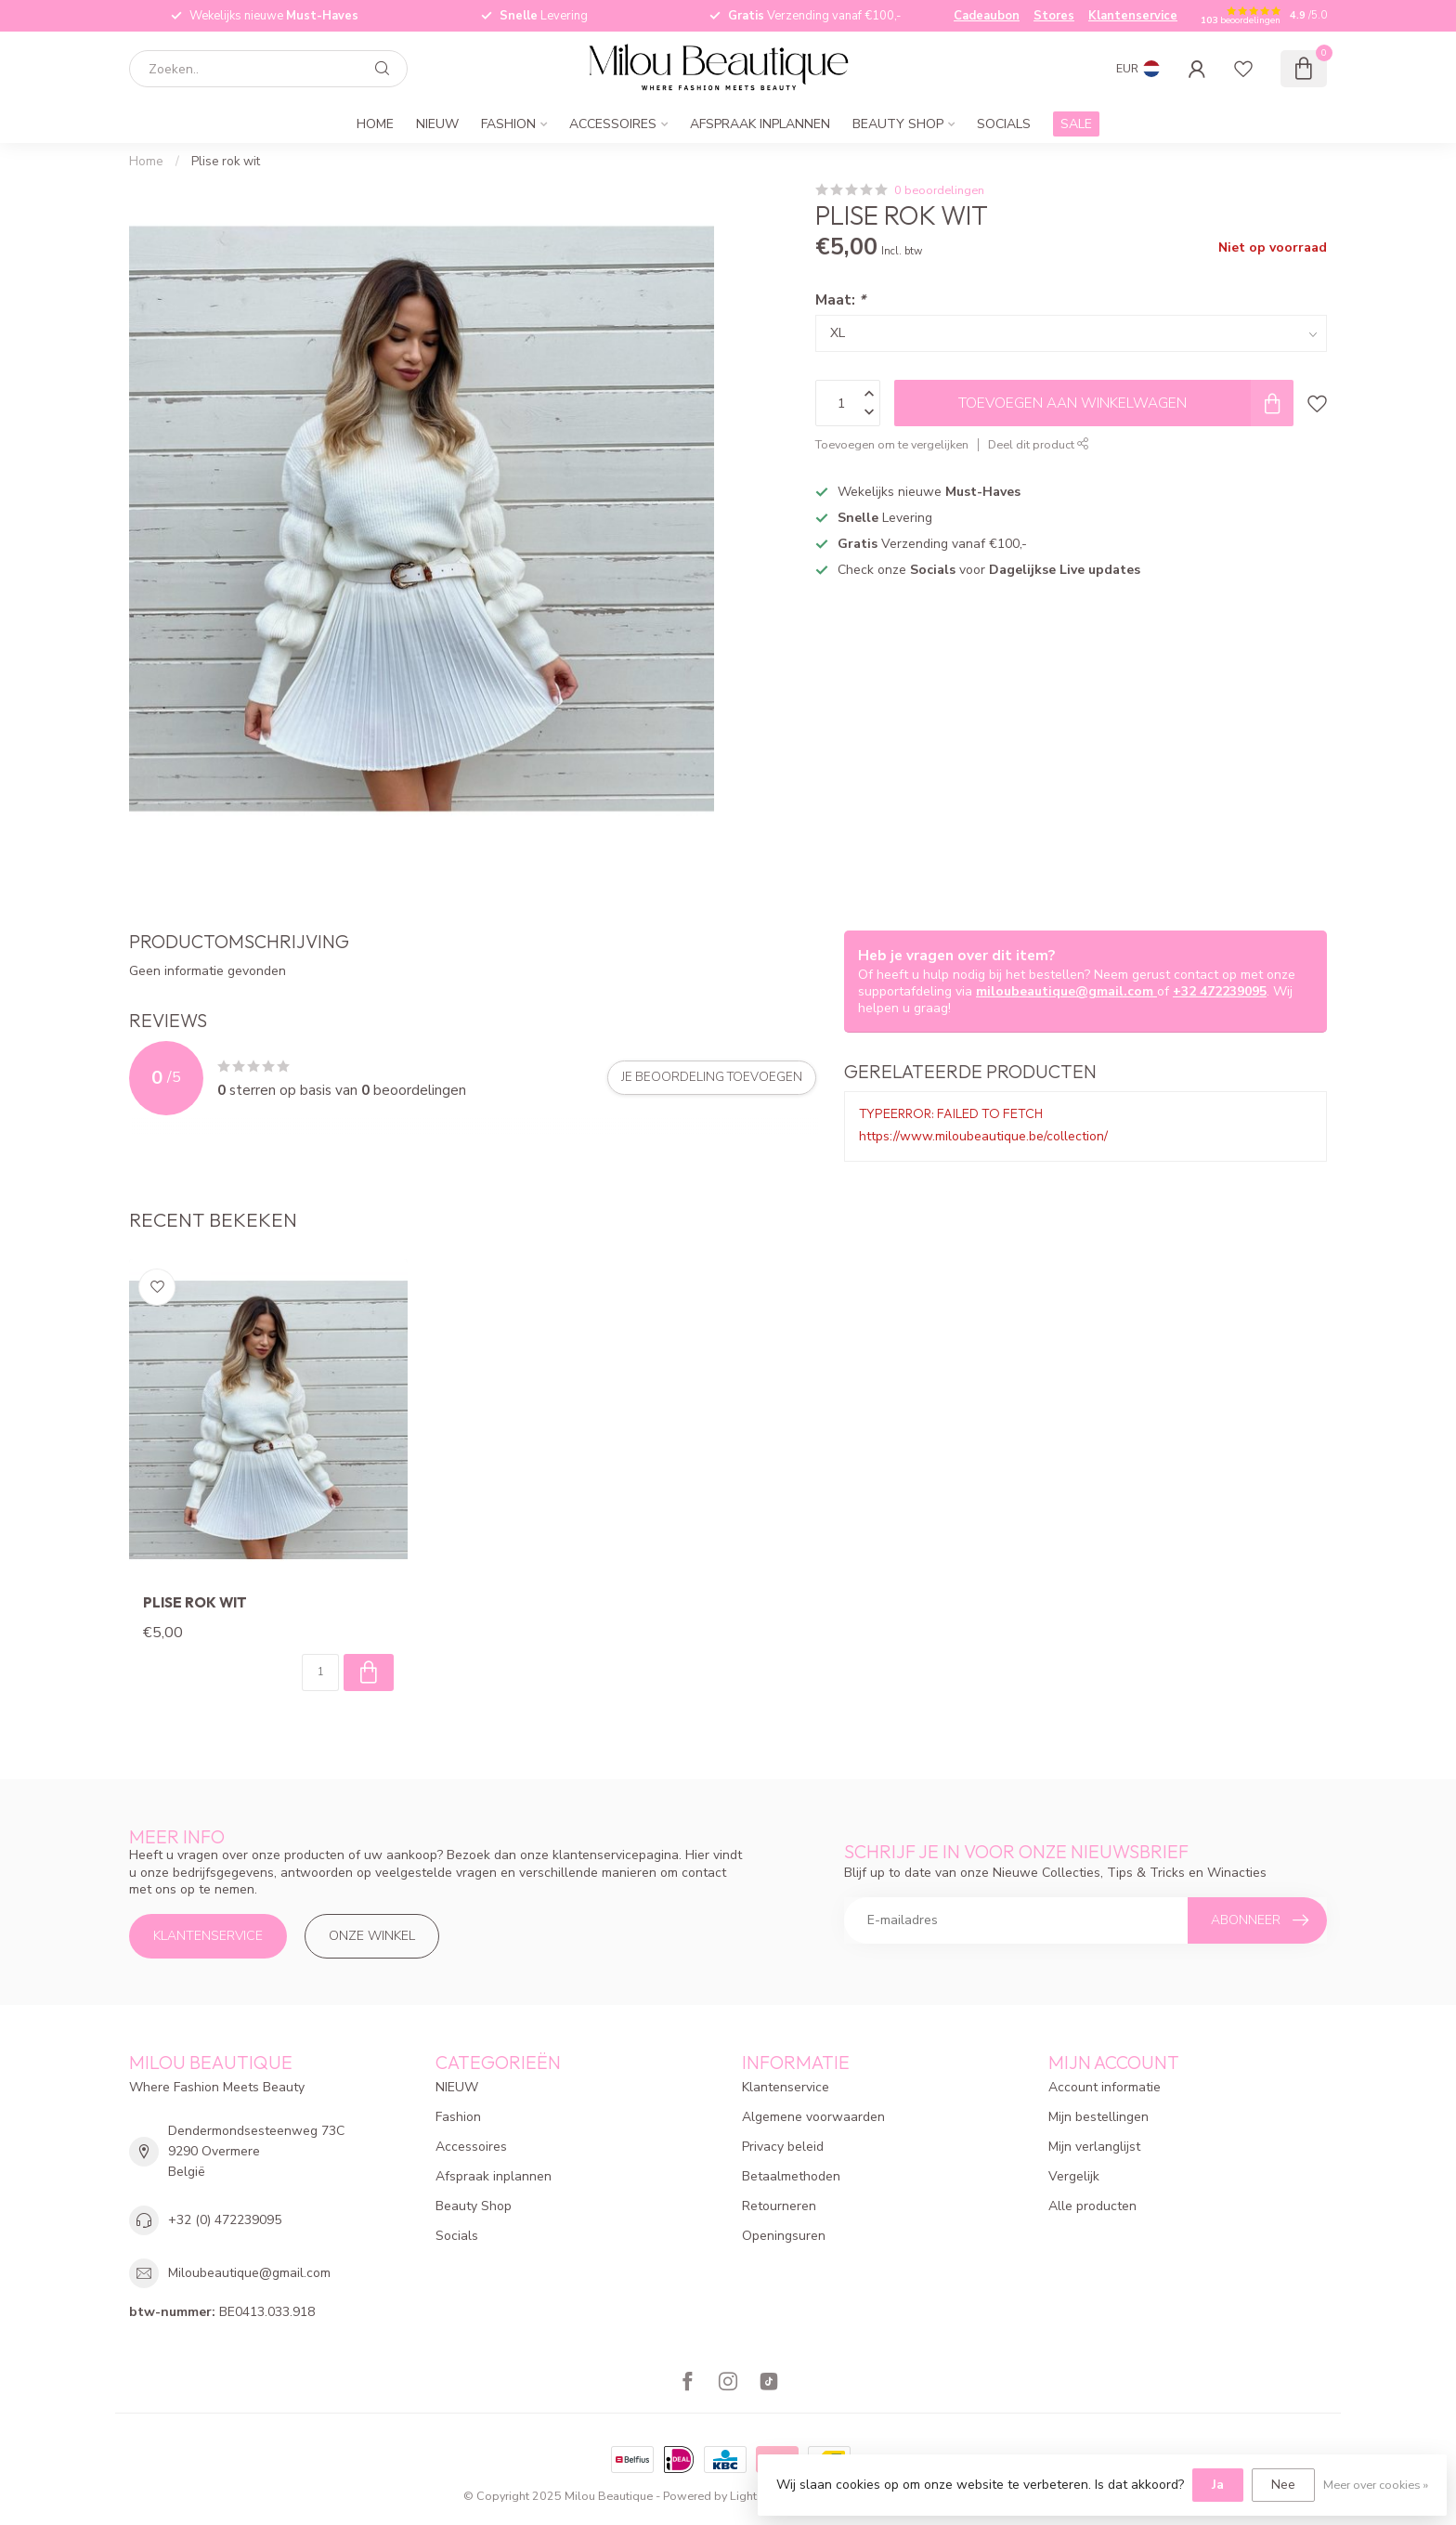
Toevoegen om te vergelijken (891, 444)
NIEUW (437, 124)
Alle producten (1092, 2206)
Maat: (840, 299)
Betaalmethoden (791, 2176)
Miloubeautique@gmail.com (249, 2273)
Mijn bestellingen (1098, 2117)
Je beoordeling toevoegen (711, 1077)
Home (375, 124)
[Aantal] (320, 1672)
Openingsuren (784, 2236)
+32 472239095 (1220, 991)
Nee (1283, 2484)
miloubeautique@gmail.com (1066, 991)
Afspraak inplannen (760, 124)
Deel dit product (1038, 444)
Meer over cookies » (1375, 2484)
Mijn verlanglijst (1094, 2146)
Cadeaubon (987, 15)
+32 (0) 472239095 (224, 2220)
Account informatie (1104, 2087)
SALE (1076, 124)
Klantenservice (1132, 15)
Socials (1004, 124)
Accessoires (612, 124)
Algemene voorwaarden (813, 2117)
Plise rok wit (225, 161)
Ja (1218, 2484)
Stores (1054, 15)
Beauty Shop (897, 124)
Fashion (508, 124)
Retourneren (779, 2206)
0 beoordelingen (939, 190)
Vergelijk (1073, 2176)
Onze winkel (372, 1936)
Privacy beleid (783, 2146)
